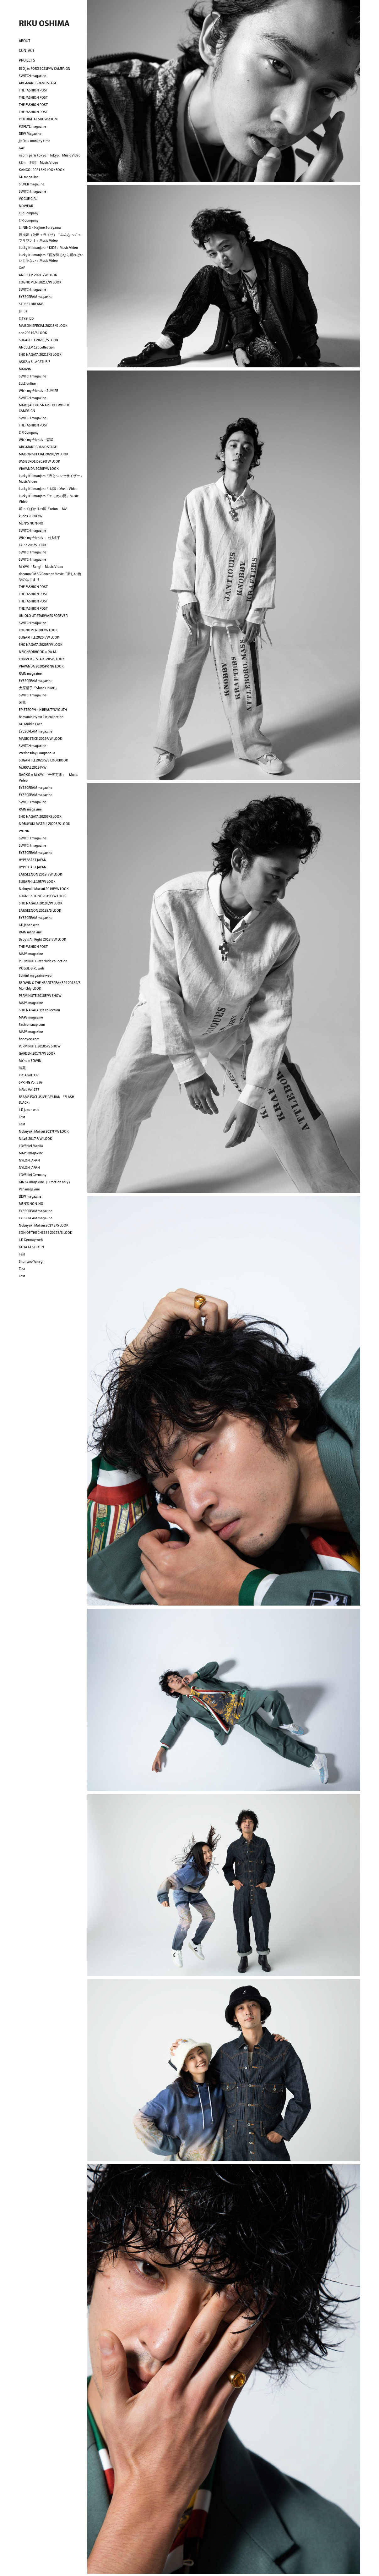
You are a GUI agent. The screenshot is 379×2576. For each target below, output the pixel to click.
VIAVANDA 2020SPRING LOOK (41, 666)
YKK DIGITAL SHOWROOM (38, 119)
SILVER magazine (31, 184)
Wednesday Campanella (37, 753)
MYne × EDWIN (30, 1060)
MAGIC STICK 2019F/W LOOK (40, 738)
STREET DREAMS (31, 304)
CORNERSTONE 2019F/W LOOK (42, 896)
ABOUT (24, 40)
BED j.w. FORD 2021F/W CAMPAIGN (44, 68)
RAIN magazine (30, 673)
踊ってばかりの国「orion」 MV (43, 509)
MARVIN (25, 369)
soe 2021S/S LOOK (33, 333)
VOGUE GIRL (28, 198)
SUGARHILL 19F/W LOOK (37, 881)
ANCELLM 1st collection (37, 347)
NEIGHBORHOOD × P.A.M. (38, 652)
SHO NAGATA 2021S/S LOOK (40, 354)
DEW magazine (30, 1196)
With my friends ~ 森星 (36, 439)
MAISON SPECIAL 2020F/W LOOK (43, 454)
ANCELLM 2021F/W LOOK (38, 275)
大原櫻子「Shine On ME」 (38, 688)
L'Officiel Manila (31, 1146)
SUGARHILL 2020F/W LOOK (39, 637)
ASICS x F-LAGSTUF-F (34, 362)
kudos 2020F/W (30, 516)
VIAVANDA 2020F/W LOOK (39, 468)
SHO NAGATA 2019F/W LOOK (40, 903)
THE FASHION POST (33, 90)
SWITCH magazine (32, 76)
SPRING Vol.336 (30, 1082)
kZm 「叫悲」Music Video (38, 162)
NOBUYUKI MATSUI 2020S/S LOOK (44, 823)
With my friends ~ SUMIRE (38, 390)
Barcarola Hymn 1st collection (41, 717)
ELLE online (27, 383)
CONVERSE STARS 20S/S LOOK (42, 659)
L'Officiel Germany (32, 1175)
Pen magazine (29, 1189)
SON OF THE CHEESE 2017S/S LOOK (45, 1232)
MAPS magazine (31, 954)
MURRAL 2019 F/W (32, 767)
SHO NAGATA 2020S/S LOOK (40, 816)
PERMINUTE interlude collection (43, 961)
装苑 (22, 702)
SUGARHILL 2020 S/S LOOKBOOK (43, 760)
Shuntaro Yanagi (31, 1261)
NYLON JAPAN (29, 1160)
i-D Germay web (31, 1240)
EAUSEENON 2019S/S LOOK (40, 910)
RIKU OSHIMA (44, 23)
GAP (22, 148)
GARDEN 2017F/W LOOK (37, 1053)
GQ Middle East (30, 724)
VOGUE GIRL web (31, 968)
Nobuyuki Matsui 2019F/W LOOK (44, 889)
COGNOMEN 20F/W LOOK (38, 630)
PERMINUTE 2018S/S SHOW (40, 1046)
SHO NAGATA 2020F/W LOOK (40, 644)
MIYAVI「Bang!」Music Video (41, 566)
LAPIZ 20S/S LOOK (32, 545)
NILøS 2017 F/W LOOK (35, 1138)
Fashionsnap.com (32, 1024)
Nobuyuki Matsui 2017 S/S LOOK (43, 1225)
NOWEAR (26, 206)
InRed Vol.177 (29, 1089)
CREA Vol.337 (29, 1075)
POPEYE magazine (32, 126)
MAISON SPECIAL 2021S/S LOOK (43, 325)
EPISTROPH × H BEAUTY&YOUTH (43, 709)
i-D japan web (29, 1109)
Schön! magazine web (35, 975)
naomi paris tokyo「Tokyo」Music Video (49, 155)
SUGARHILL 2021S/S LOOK (38, 340)
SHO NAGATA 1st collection (39, 1010)
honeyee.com (29, 1039)
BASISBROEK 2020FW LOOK (39, 461)
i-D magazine (29, 177)
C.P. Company (29, 213)
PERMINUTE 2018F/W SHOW (40, 995)
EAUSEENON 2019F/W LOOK (40, 874)
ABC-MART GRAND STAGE (38, 83)
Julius (23, 311)
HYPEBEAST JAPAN (32, 860)
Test (22, 1117)
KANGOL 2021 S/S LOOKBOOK (42, 170)
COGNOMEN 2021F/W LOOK (40, 282)
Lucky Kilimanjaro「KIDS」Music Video (48, 247)
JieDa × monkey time (34, 141)
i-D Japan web (29, 925)
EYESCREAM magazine (35, 296)
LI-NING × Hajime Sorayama (40, 227)
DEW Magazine (30, 133)
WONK (24, 831)
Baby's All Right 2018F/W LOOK (42, 939)
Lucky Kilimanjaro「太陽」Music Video (48, 488)
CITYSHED (26, 318)
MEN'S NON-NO (31, 523)
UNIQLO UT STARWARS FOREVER (43, 615)
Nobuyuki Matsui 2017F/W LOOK (44, 1131)
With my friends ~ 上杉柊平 (39, 538)
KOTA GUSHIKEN (31, 1247)
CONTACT (27, 50)
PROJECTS (27, 60)
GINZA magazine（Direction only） (45, 1182)
